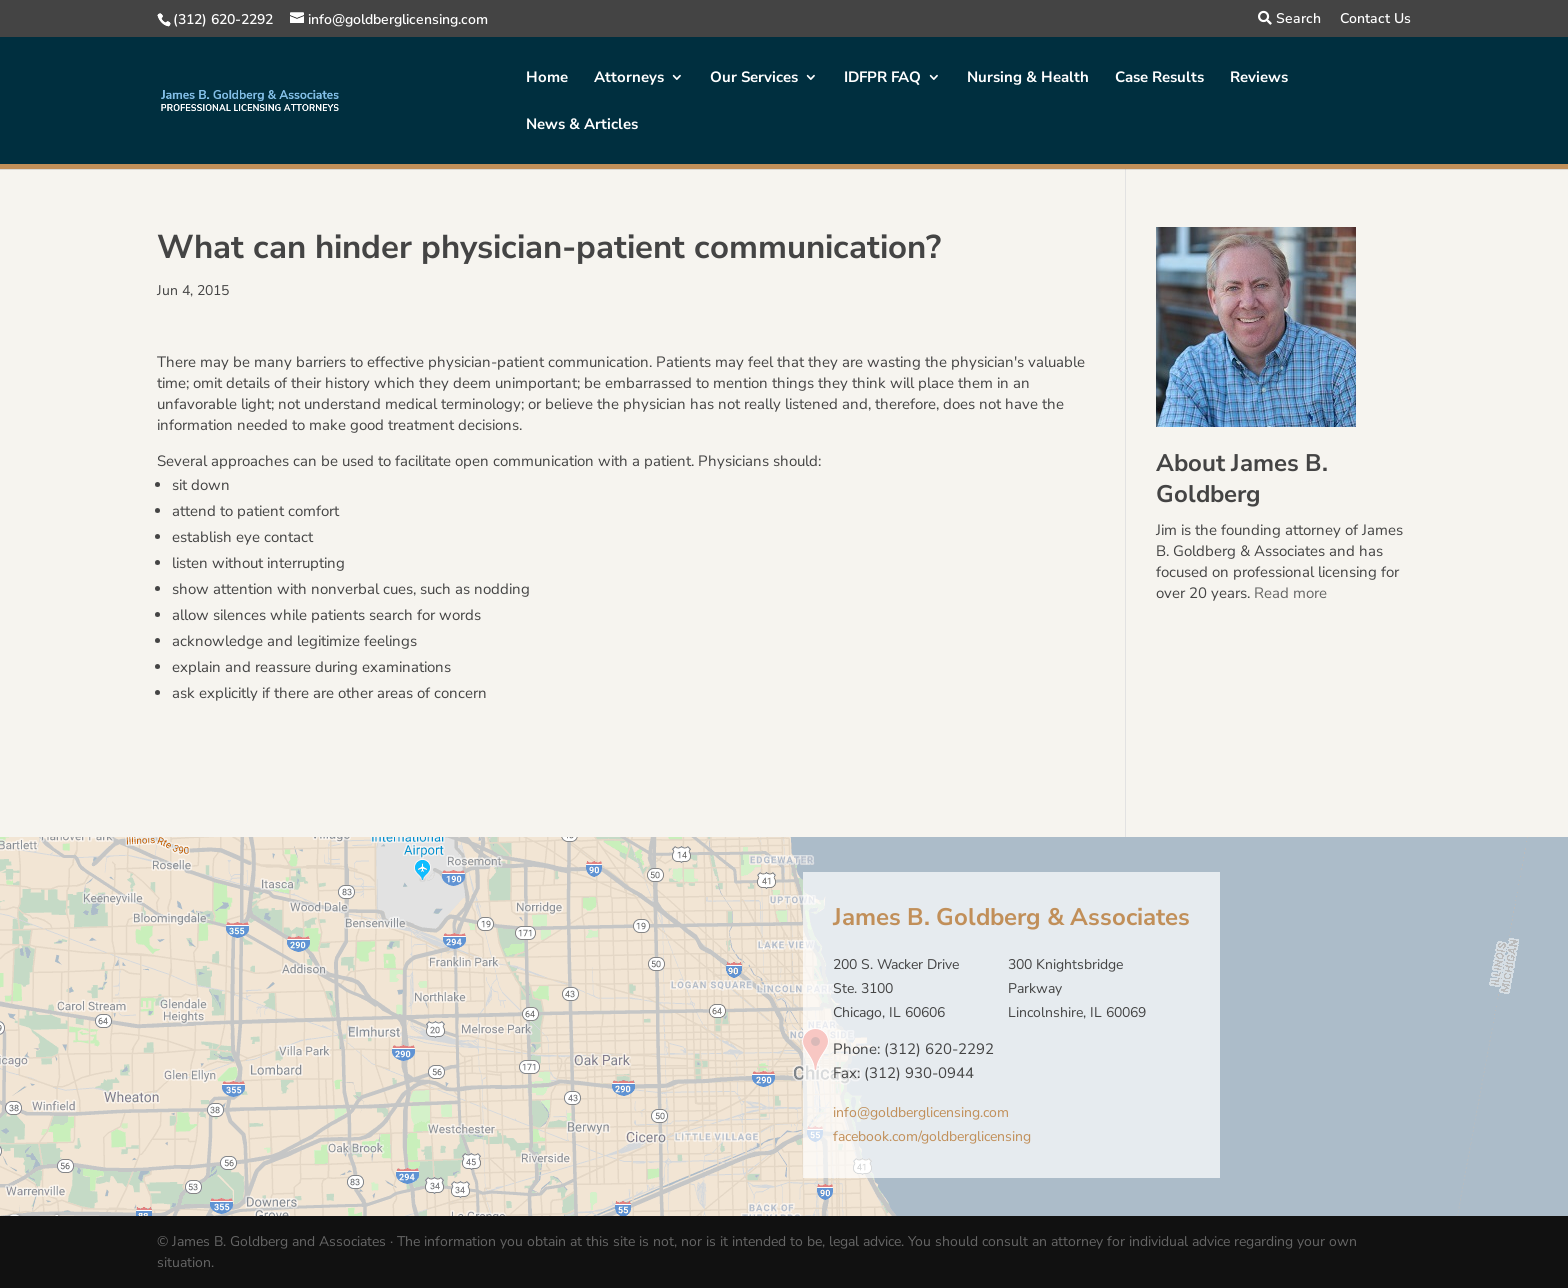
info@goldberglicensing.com (921, 1112)
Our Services (754, 78)
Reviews (1259, 78)
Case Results (1159, 78)
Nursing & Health (1028, 78)
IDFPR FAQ (882, 78)
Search (1289, 19)
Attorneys (629, 78)
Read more (1290, 593)
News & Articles (582, 125)
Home (547, 78)
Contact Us (1375, 20)
